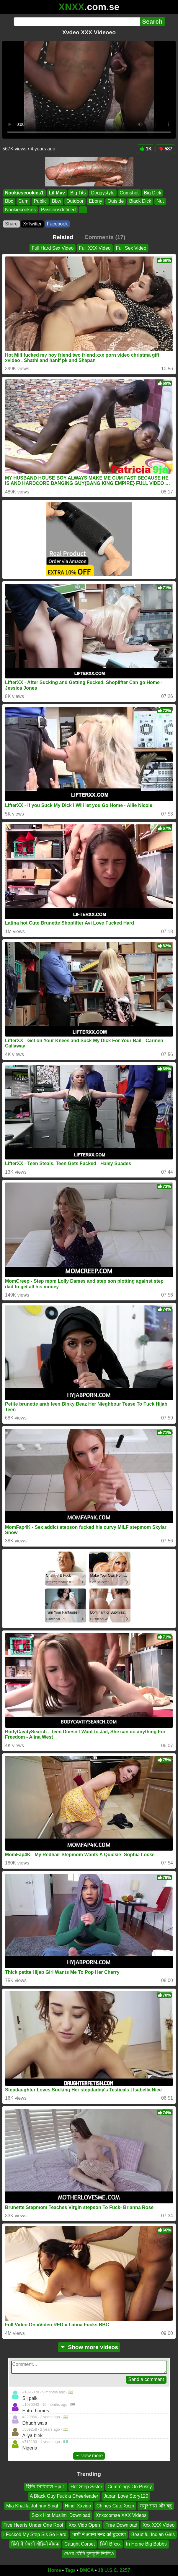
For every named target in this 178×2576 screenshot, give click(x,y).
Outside (115, 201)
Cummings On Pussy (129, 2486)
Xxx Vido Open (84, 2525)
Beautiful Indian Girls (153, 2534)
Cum (24, 201)
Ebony (95, 201)
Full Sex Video (131, 248)
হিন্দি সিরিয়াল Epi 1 (45, 2486)
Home (54, 2570)
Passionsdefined (58, 209)
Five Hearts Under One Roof (33, 2525)
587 (165, 148)
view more (89, 2455)
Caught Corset (79, 2543)
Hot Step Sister (86, 2486)
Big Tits (78, 192)
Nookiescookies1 (24, 192)
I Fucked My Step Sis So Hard (34, 2534)
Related (63, 237)
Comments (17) (104, 237)
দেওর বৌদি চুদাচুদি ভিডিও (89, 2553)
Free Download (121, 2525)
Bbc (9, 201)
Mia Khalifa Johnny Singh (33, 2505)
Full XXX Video (94, 248)
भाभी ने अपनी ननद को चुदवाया (99, 2534)
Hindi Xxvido (78, 2505)
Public (40, 201)
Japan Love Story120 (126, 2496)
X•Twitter (32, 223)
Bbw (56, 201)
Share (11, 223)
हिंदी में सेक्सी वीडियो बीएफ (35, 2543)
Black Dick (140, 201)
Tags (70, 2570)
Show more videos (89, 2347)
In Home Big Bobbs (146, 2543)
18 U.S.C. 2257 (114, 2570)
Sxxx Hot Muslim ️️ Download (61, 2515)
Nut (160, 201)
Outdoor (75, 201)
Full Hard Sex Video (53, 248)
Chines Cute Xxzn (115, 2505)
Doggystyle (102, 192)
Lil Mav (57, 192)
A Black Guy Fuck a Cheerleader (64, 2496)
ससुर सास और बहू (156, 2505)
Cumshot (129, 192)
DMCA (87, 2570)
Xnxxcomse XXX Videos (121, 2515)
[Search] (77, 21)
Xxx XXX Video (158, 2525)
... (83, 209)
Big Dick (152, 192)
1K (146, 148)
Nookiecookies (20, 209)
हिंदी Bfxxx (110, 2543)
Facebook (57, 223)
